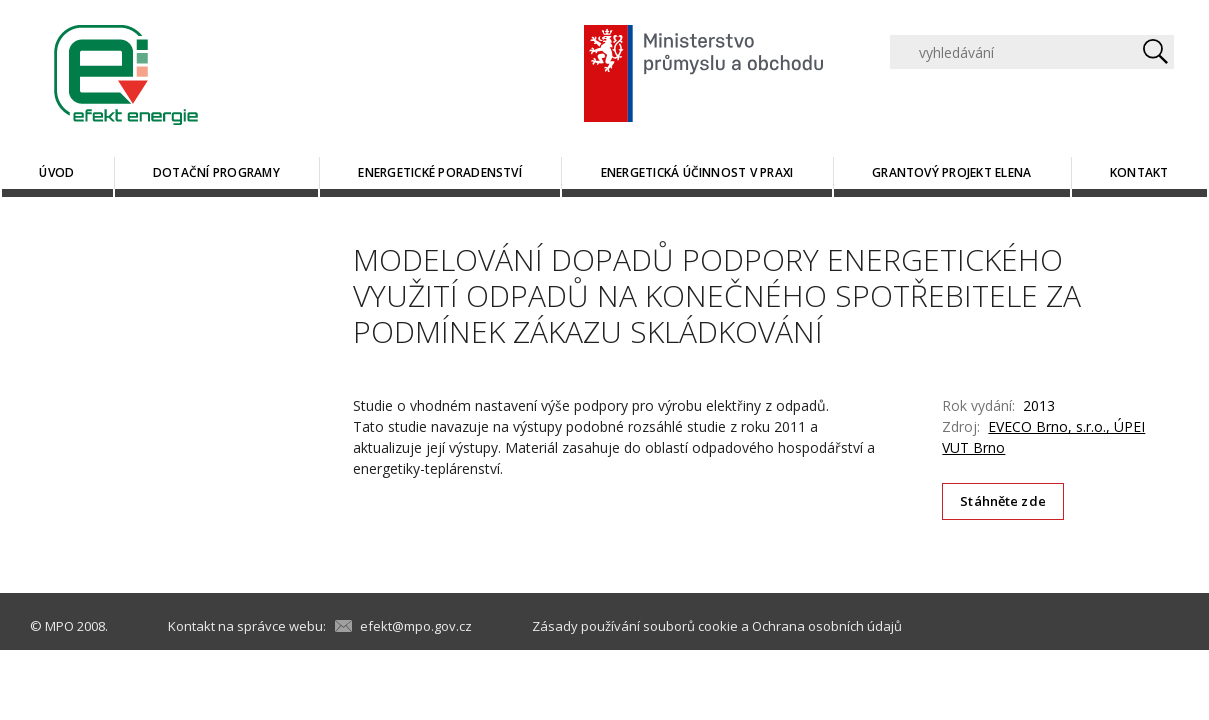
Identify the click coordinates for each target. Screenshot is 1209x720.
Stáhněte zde (1003, 501)
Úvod (56, 172)
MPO (59, 626)
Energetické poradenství (440, 172)
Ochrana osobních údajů (827, 626)
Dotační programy (216, 172)
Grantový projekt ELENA (951, 172)
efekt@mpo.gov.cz (416, 626)
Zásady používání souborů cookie (635, 626)
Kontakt (1139, 172)
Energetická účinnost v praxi (697, 172)
